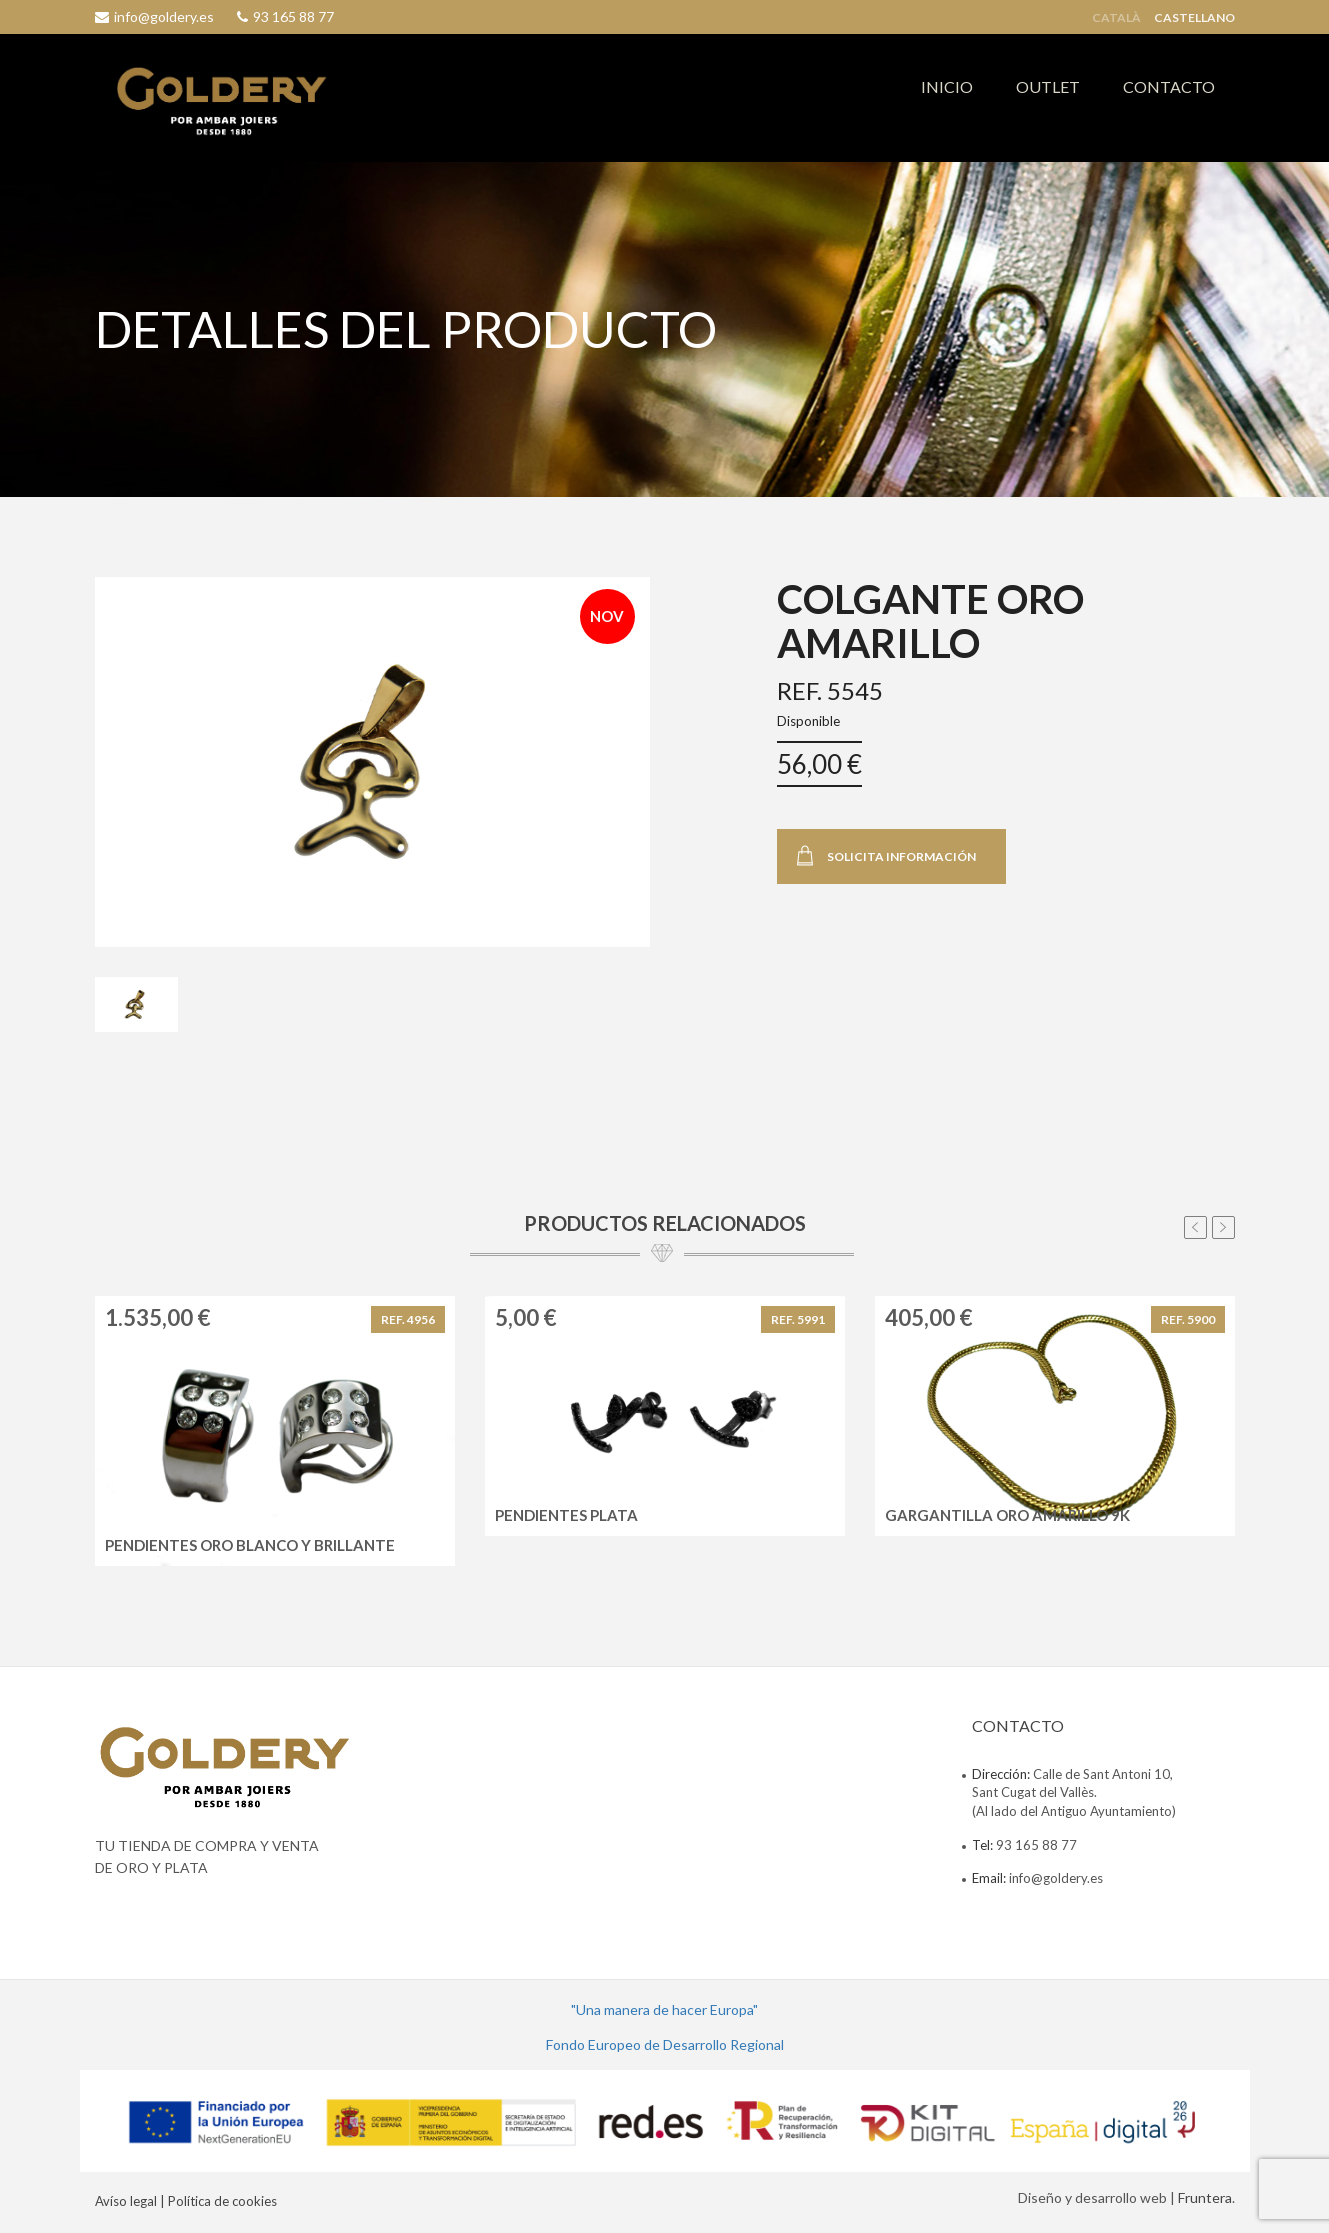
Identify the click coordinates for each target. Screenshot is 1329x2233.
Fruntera (1205, 2197)
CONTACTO (1169, 86)
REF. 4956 (408, 1319)
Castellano (1194, 18)
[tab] (136, 1005)
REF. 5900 (1188, 1319)
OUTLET (1048, 86)
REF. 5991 (798, 1319)
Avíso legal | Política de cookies (186, 2201)
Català (1116, 18)
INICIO (947, 86)
